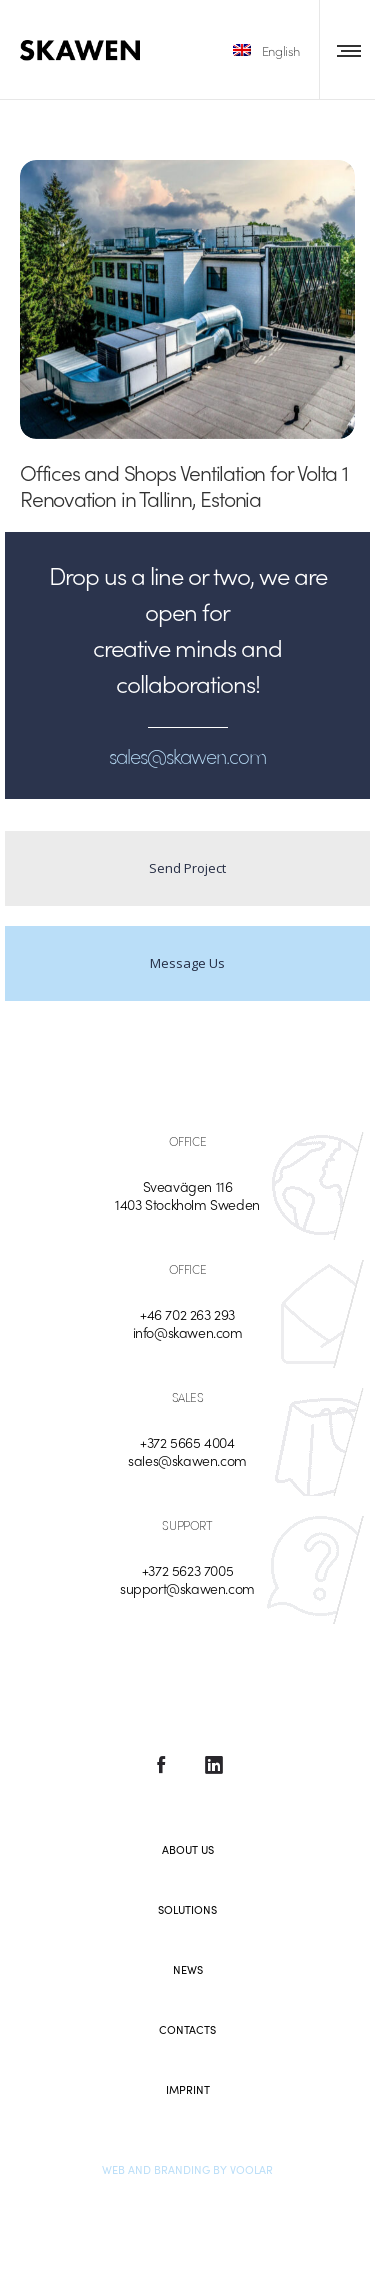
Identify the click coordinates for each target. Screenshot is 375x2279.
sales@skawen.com (187, 1460)
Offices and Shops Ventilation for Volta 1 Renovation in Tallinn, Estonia (184, 485)
